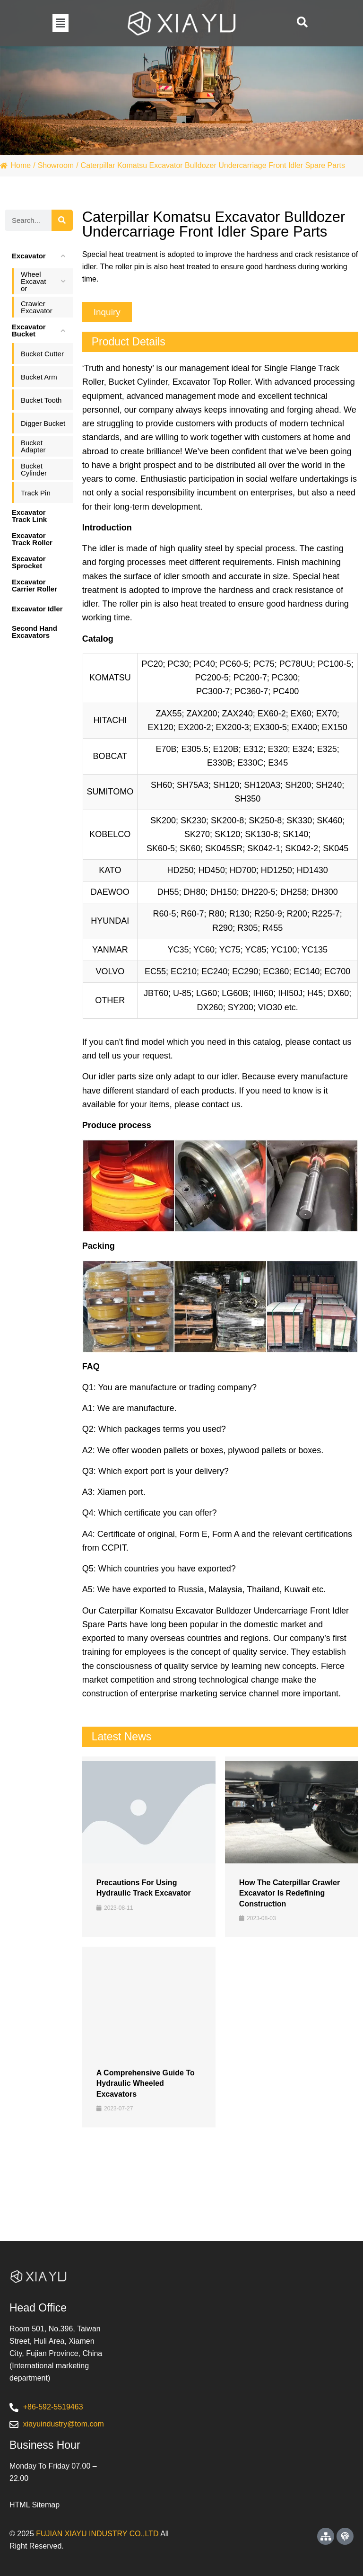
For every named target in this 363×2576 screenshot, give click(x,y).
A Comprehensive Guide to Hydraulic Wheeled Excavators (145, 2083)
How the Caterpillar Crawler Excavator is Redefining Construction (289, 1893)
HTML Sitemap (34, 2505)
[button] (60, 23)
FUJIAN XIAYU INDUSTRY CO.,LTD (97, 2534)
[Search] (62, 220)
